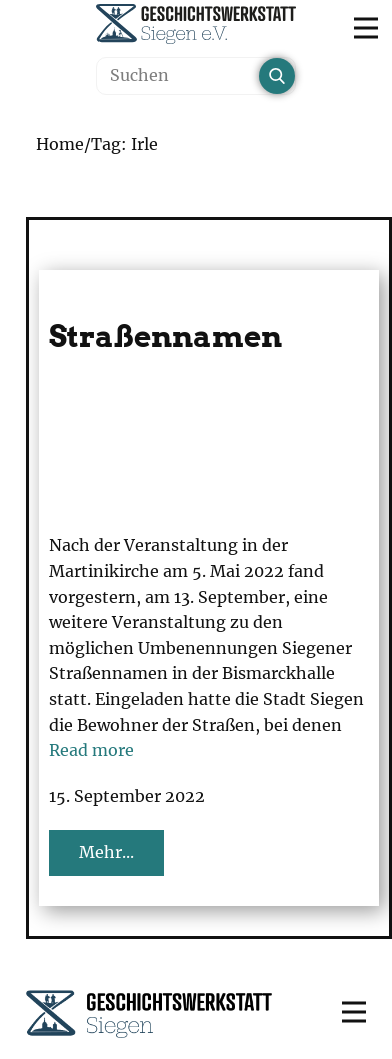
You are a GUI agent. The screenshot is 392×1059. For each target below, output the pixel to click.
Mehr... (106, 852)
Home (60, 144)
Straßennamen (165, 336)
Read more (91, 750)
